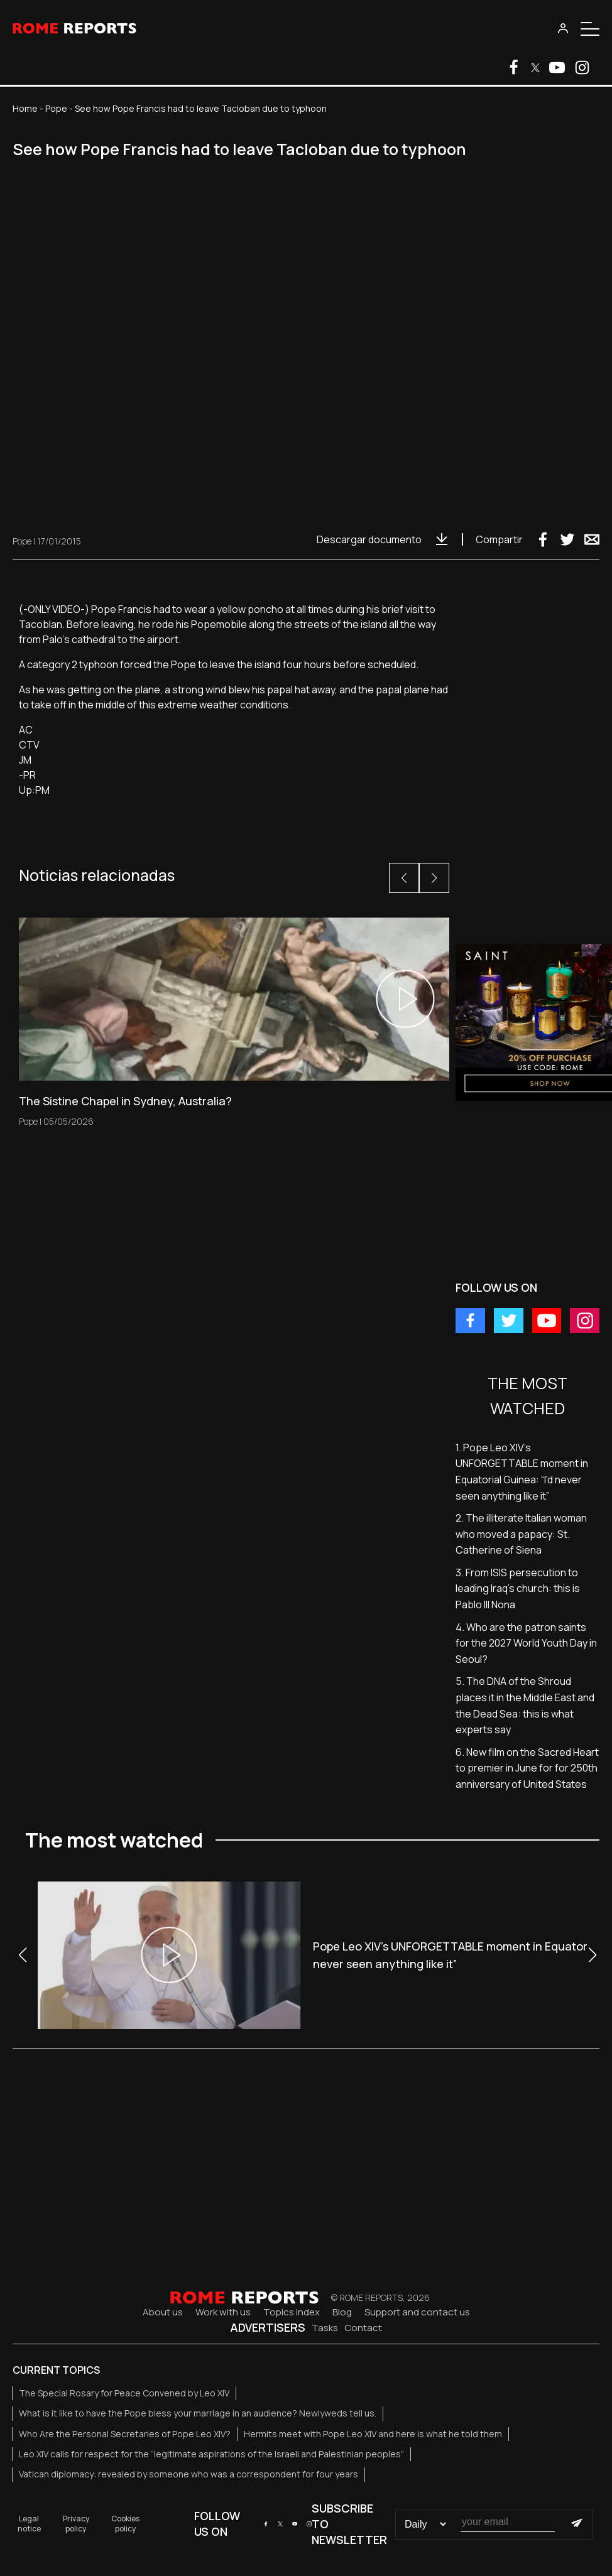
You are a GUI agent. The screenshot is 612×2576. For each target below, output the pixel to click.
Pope (56, 108)
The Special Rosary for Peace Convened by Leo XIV (124, 2393)
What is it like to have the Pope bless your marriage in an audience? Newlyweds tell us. (197, 2413)
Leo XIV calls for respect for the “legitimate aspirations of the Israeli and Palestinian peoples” (211, 2454)
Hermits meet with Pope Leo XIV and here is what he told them (373, 2434)
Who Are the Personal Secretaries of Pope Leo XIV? (125, 2434)
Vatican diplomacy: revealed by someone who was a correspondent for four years (188, 2474)
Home (25, 108)
